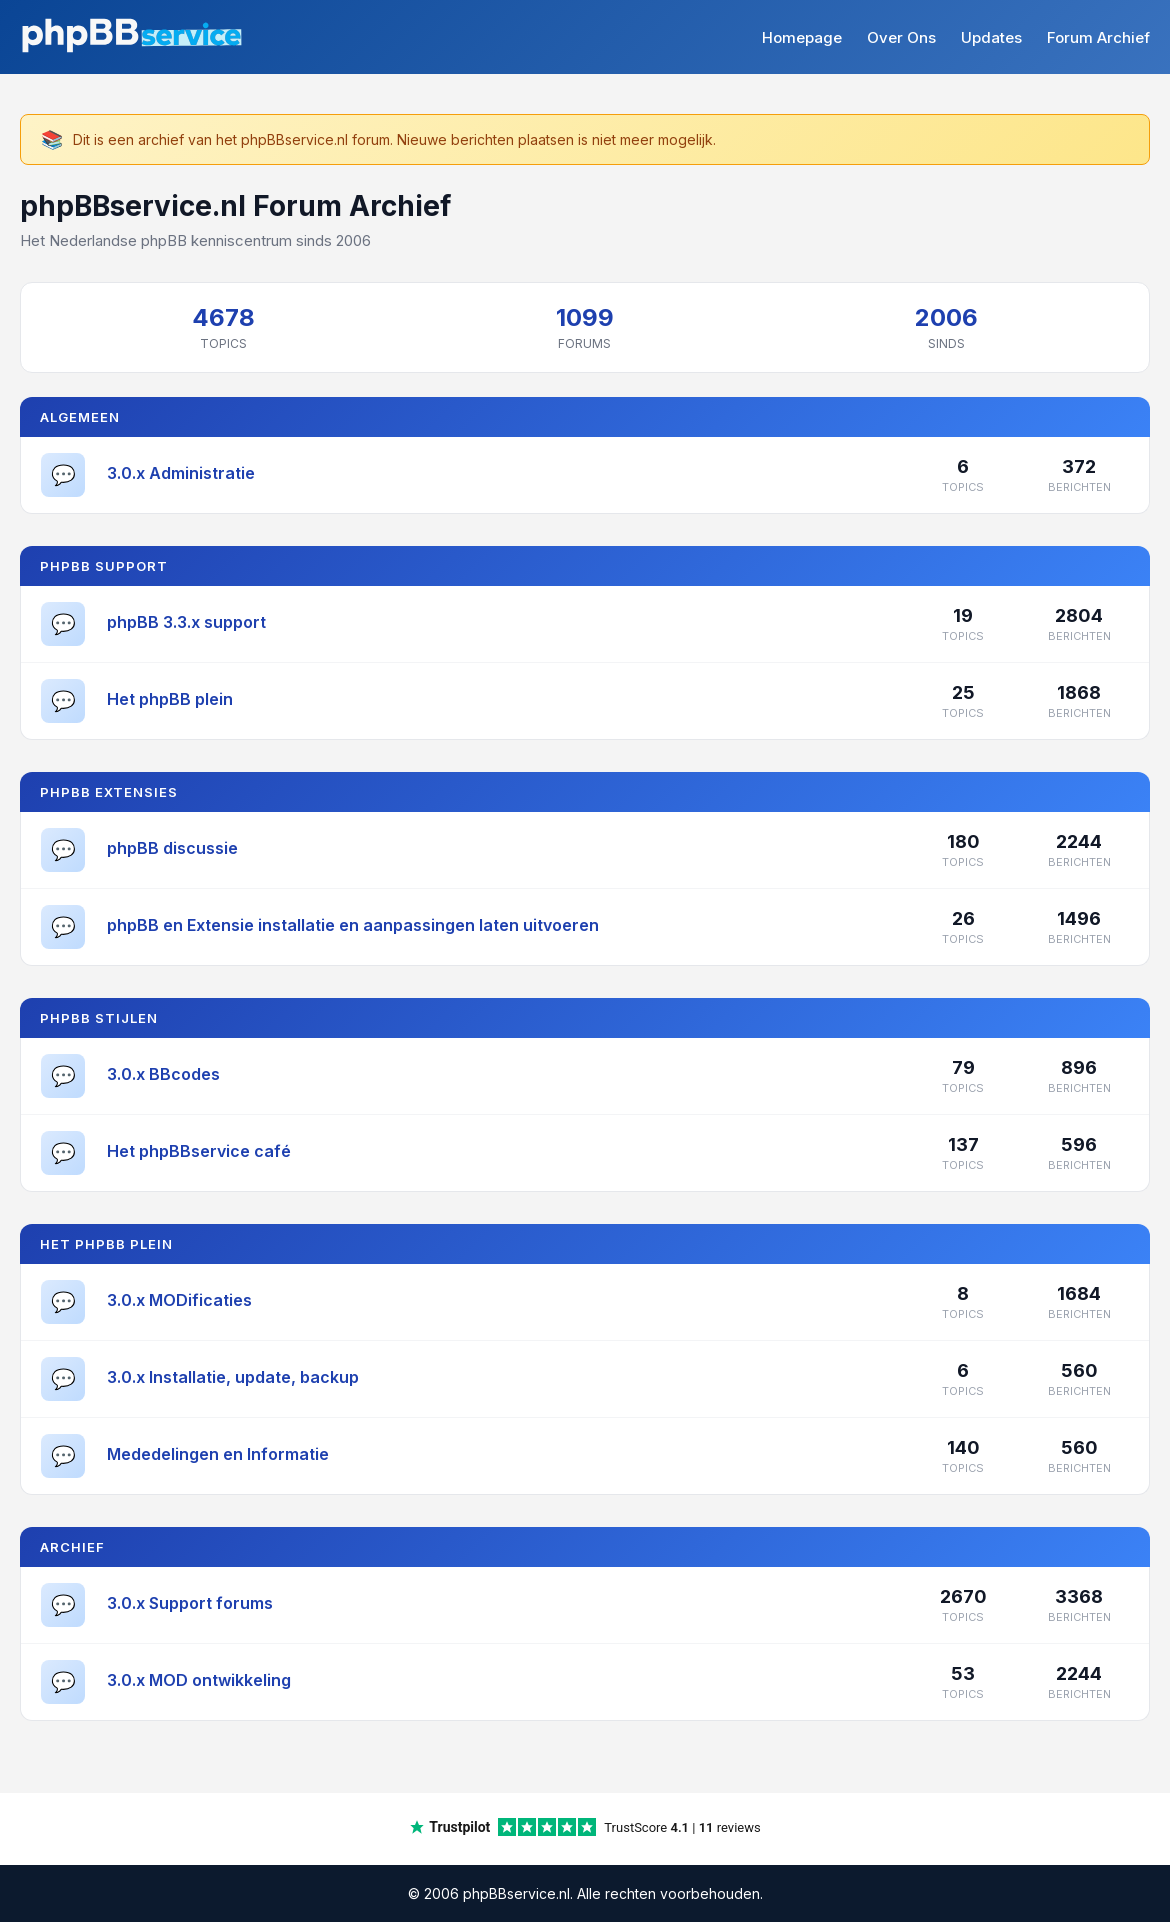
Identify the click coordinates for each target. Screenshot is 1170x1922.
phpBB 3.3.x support (186, 622)
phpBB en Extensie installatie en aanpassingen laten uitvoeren (353, 925)
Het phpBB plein (170, 699)
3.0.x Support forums (190, 1603)
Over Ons (901, 37)
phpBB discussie (172, 848)
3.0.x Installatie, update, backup (233, 1377)
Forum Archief (1098, 37)
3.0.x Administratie (181, 473)
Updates (991, 37)
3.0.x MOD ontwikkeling (199, 1680)
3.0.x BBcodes (163, 1074)
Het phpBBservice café (199, 1151)
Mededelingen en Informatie (218, 1454)
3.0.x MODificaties (179, 1300)
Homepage (802, 37)
